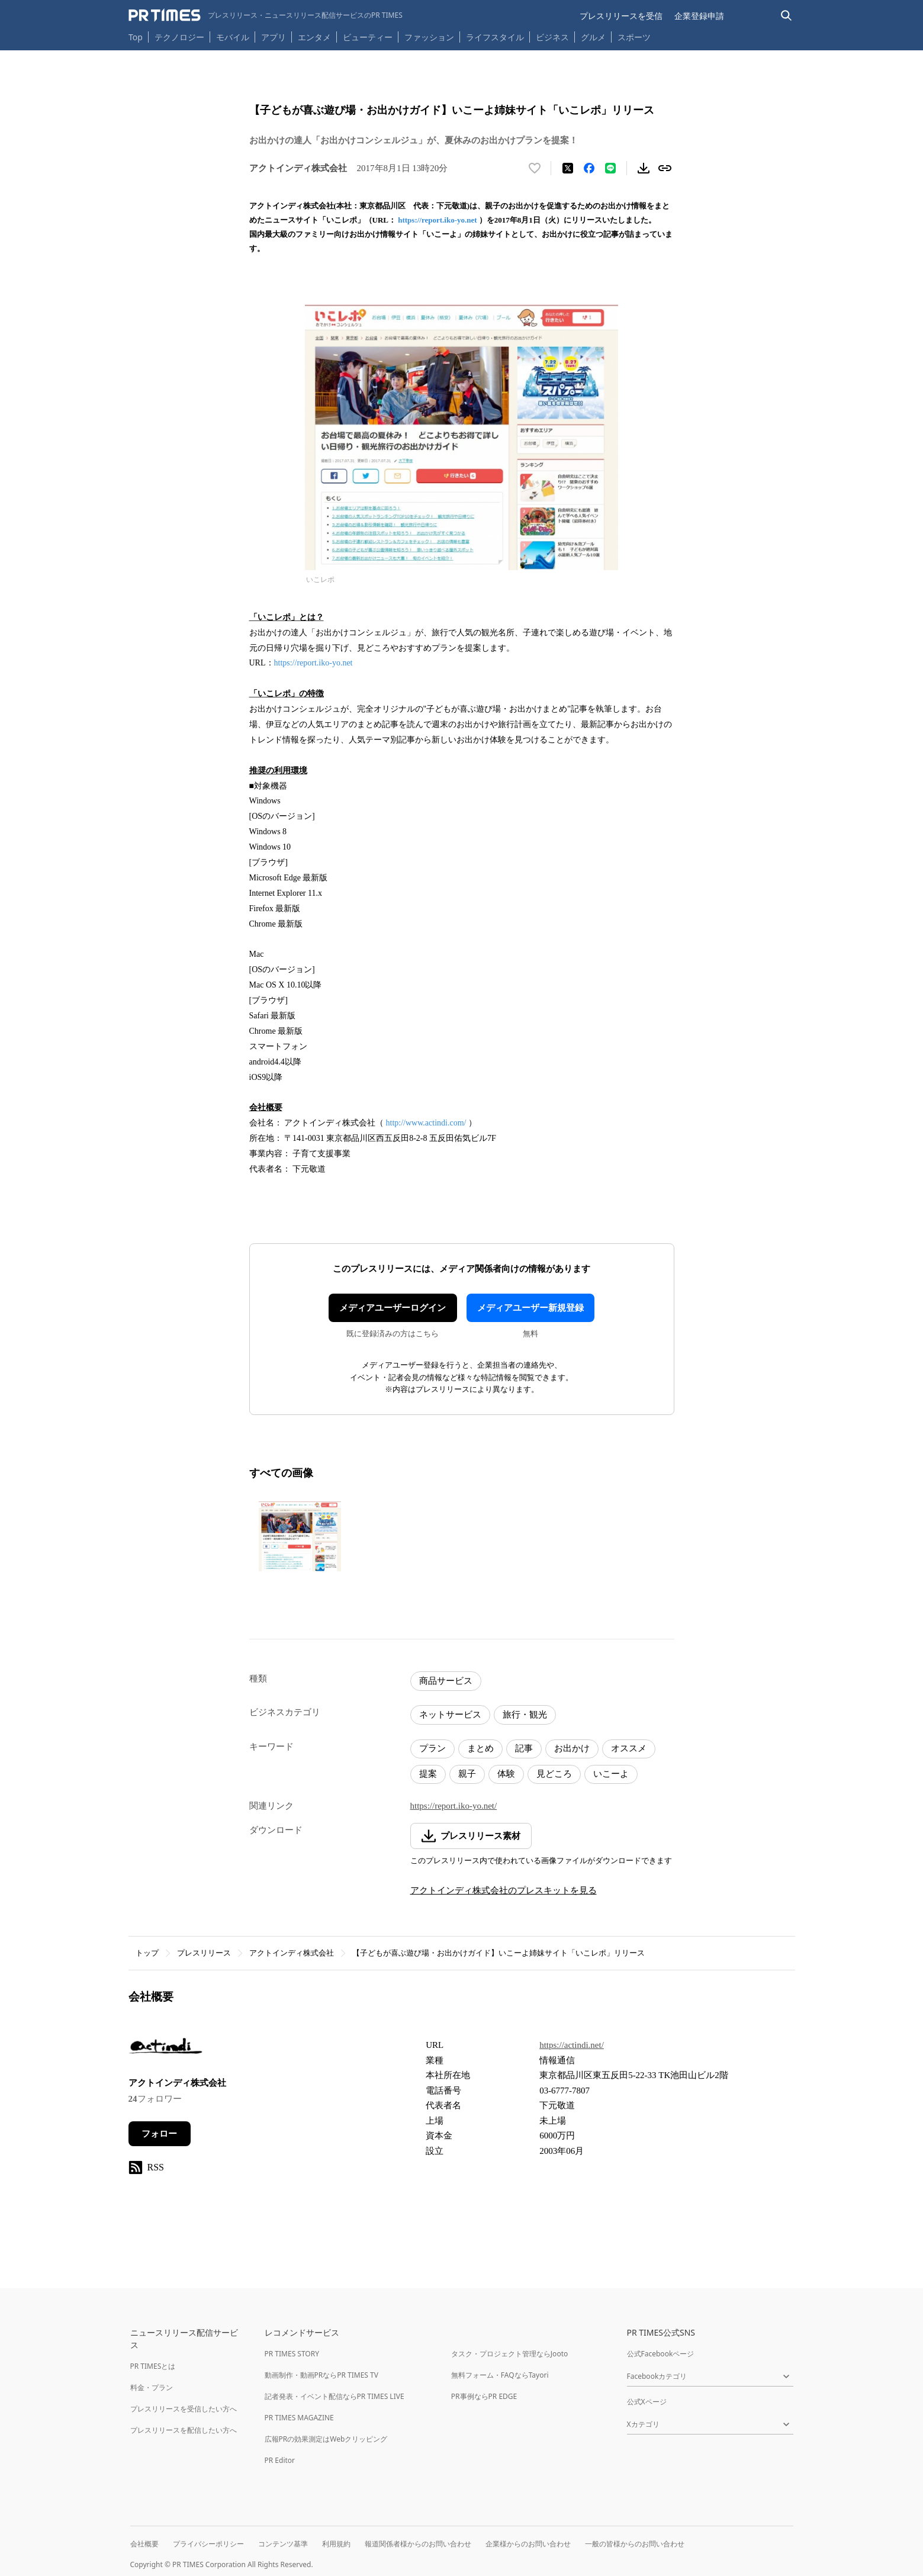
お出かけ (572, 1748)
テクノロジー (179, 37)
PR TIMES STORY (292, 2354)
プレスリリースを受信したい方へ (183, 2409)
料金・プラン (151, 2387)
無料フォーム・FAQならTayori (500, 2375)
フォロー (159, 2133)
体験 (506, 1774)
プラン (432, 1748)
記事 (524, 1748)
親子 (467, 1774)
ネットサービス (450, 1714)
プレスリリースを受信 (621, 15)
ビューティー (368, 37)
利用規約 (336, 2544)
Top (135, 37)
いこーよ (611, 1774)
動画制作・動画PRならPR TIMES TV (321, 2375)
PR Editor (280, 2460)
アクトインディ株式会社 (291, 1952)
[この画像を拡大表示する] (300, 1536)
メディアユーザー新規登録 (530, 1308)
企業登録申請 (699, 15)
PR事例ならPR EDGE (484, 2396)
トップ (147, 1952)
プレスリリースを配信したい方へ (183, 2430)
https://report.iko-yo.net (437, 220)
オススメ (629, 1748)
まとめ (480, 1748)
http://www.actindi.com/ (426, 1122)
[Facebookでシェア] (589, 168)
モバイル (232, 37)
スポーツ (634, 37)
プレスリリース (204, 1952)
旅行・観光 (525, 1714)
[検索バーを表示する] (787, 16)
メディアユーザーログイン (392, 1308)
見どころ (554, 1774)
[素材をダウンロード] (643, 168)
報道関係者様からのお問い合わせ (418, 2544)
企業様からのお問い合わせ (528, 2544)
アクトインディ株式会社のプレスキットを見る (503, 1890)
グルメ (593, 37)
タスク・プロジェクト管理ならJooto (509, 2354)
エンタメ (314, 37)
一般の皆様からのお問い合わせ (634, 2544)
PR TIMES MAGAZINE (299, 2418)
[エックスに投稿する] (567, 168)
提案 (428, 1774)
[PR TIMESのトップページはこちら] (265, 15)
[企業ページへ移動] (165, 2049)
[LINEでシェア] (610, 168)
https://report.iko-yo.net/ (453, 1805)
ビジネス (552, 37)
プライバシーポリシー (208, 2544)
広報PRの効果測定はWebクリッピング (326, 2439)
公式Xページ (647, 2402)
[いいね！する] (534, 168)
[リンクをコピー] (664, 168)
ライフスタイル (495, 37)
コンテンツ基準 (283, 2544)
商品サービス (445, 1681)
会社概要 (144, 2544)
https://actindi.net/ (571, 2045)
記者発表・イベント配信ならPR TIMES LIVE (334, 2396)
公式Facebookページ (660, 2354)
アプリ (273, 37)
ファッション (429, 37)
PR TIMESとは (153, 2366)
